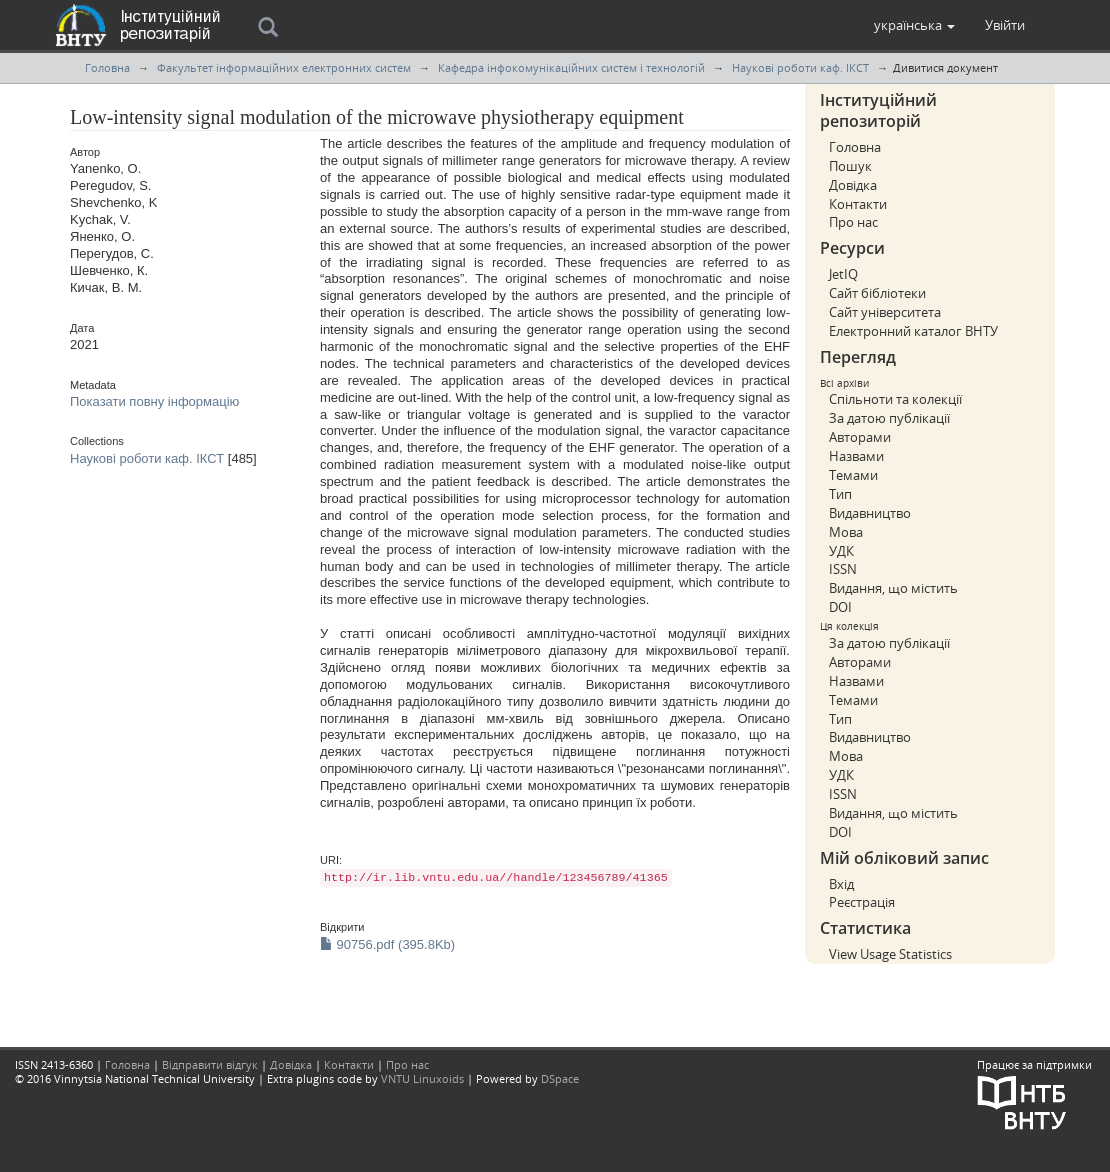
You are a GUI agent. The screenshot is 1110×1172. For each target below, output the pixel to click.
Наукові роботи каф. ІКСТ (800, 67)
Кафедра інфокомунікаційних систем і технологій (571, 67)
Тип (840, 494)
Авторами (860, 437)
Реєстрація (862, 902)
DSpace (560, 1078)
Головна (107, 67)
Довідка (853, 185)
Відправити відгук (210, 1064)
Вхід (841, 884)
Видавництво (870, 513)
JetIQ (843, 274)
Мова (846, 532)
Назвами (856, 456)
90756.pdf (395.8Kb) (387, 944)
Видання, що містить (893, 588)
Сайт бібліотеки (877, 293)
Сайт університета (885, 312)
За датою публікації (889, 418)
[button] (914, 25)
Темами (853, 475)
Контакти (858, 204)
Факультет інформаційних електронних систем (284, 67)
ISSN (843, 569)
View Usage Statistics (890, 954)
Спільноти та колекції (895, 399)
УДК (841, 551)
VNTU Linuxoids (422, 1078)
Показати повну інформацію (154, 401)
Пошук (850, 166)
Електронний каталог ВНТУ (913, 331)
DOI (840, 607)
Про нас (853, 222)
